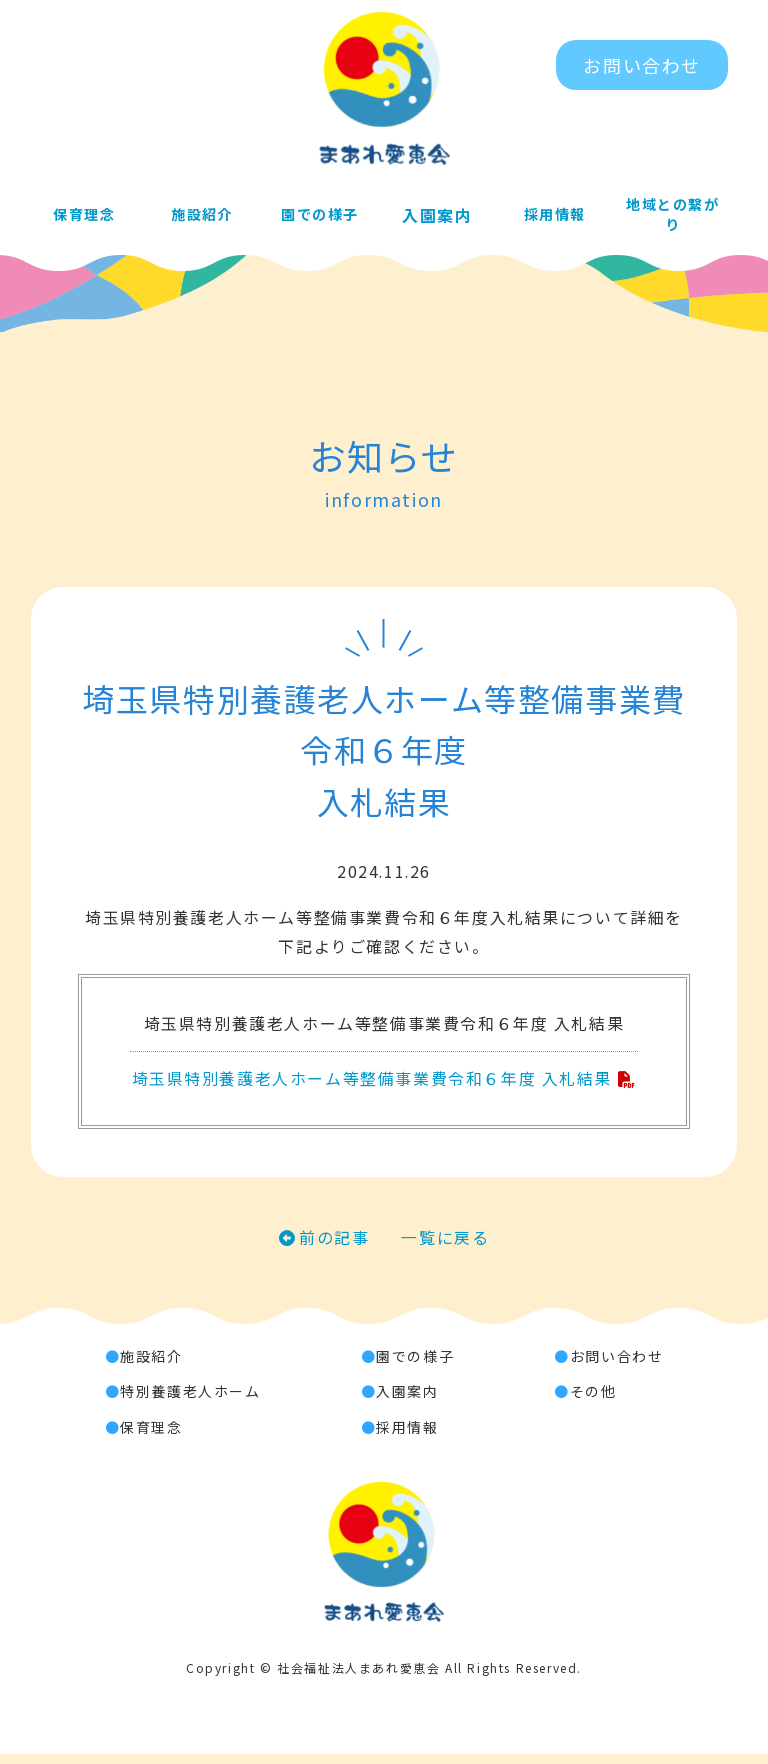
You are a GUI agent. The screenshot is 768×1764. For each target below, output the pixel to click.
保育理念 (84, 217)
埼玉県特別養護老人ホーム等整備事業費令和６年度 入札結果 (371, 1085)
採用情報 (555, 217)
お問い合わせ (642, 65)
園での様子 (319, 217)
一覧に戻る (446, 1247)
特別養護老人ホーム (190, 1401)
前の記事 (334, 1247)
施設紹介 (201, 217)
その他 (593, 1401)
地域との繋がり (673, 217)
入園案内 (437, 217)
